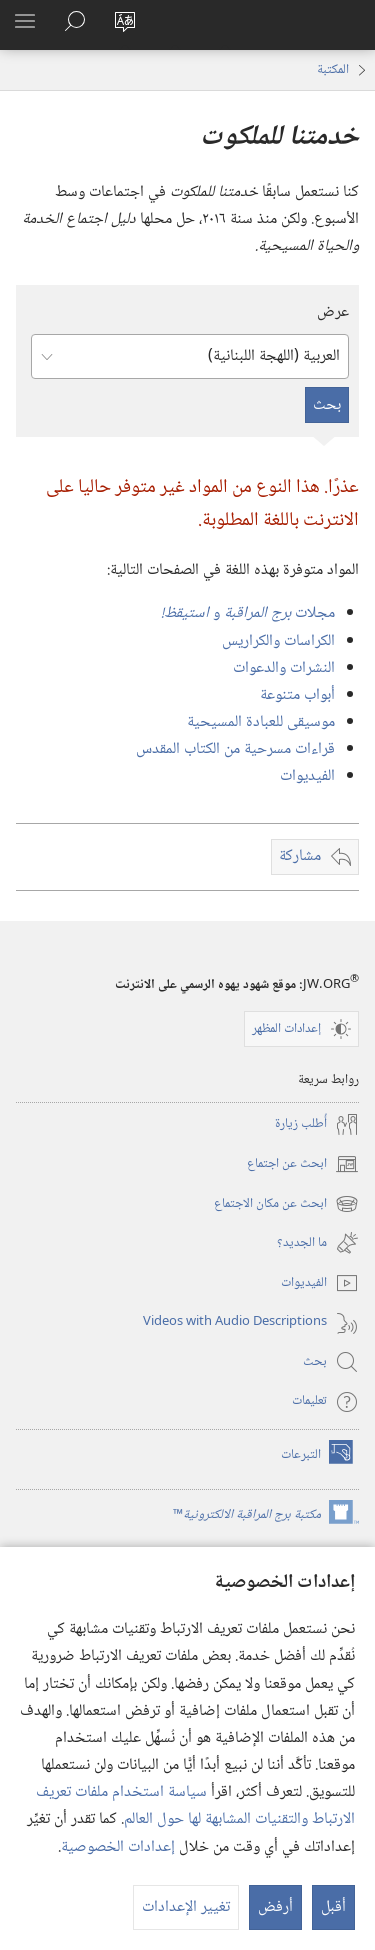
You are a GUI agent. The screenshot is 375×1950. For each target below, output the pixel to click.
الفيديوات (307, 776)
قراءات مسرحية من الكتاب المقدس (235, 749)
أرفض (275, 1907)
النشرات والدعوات (284, 668)
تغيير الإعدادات (186, 1907)
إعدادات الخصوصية (118, 1847)
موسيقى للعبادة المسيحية (261, 722)
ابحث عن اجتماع (303, 1164)
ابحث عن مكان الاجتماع (286, 1204)
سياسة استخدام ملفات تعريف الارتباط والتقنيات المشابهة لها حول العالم (195, 1806)
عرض (333, 312)
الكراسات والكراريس (278, 641)
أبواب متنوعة (297, 695)
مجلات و (248, 613)
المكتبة (333, 70)
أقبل (333, 1907)
